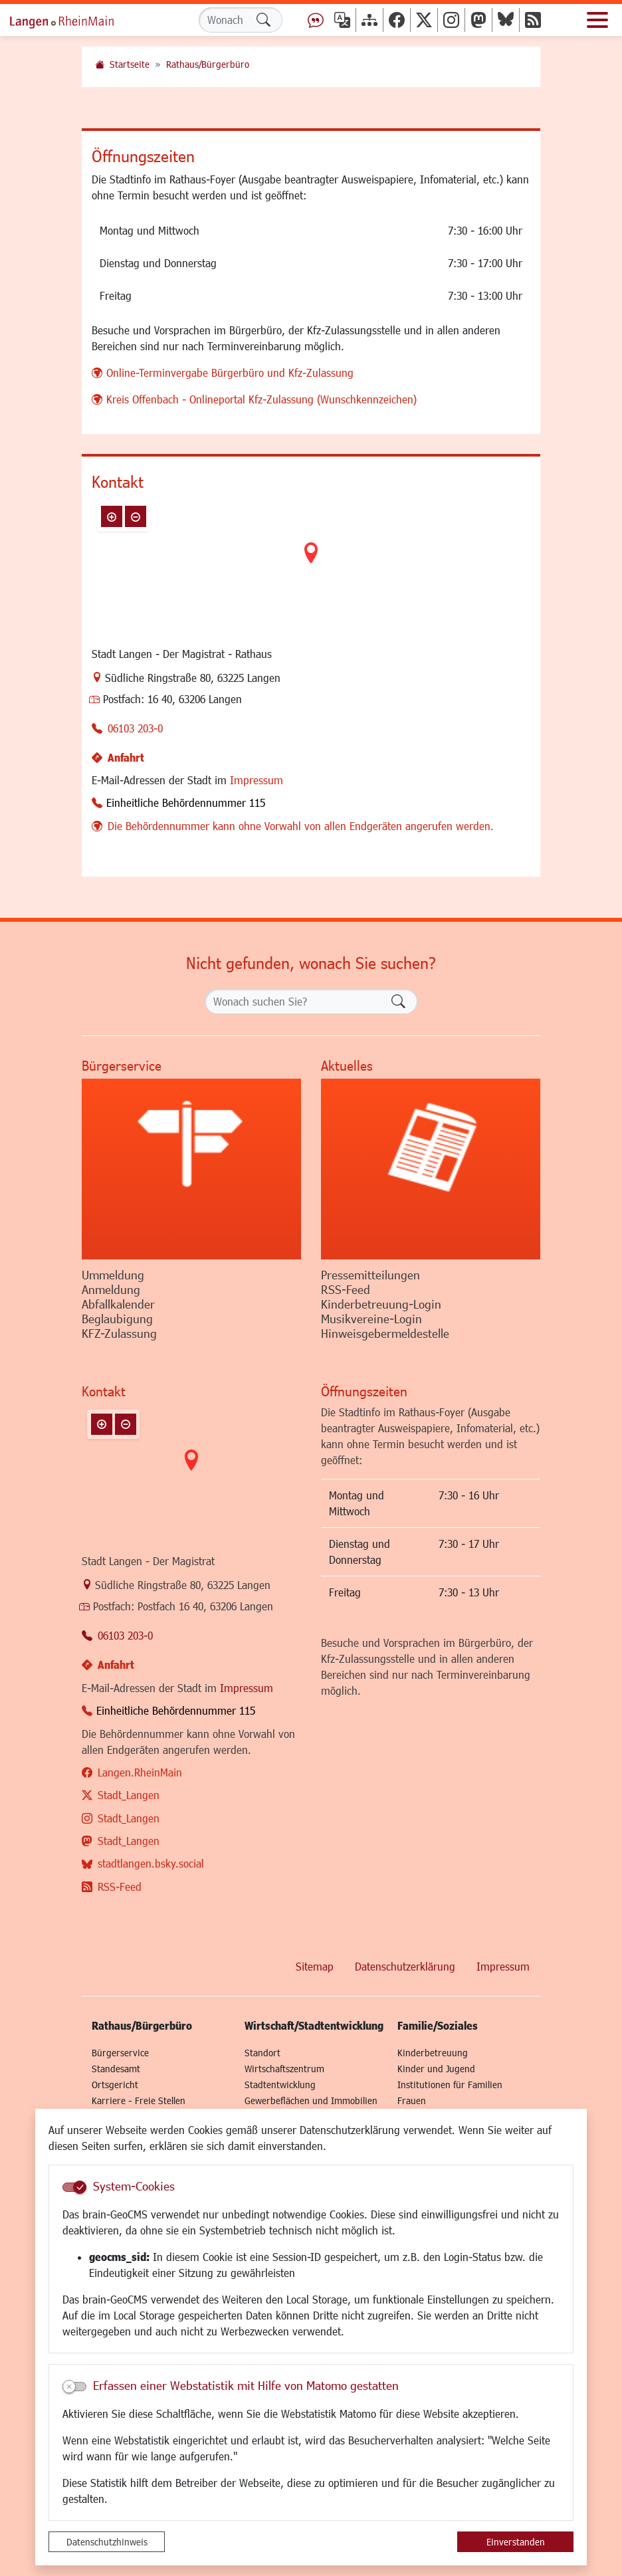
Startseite (130, 64)
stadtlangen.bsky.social (151, 1863)
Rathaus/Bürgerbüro (207, 64)
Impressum (256, 780)
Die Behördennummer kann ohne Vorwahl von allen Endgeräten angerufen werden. (301, 825)
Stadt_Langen (128, 1794)
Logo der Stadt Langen (76, 20)
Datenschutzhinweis (107, 2541)
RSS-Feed (120, 1886)
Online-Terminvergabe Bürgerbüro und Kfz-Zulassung (230, 372)
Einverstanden (515, 2541)
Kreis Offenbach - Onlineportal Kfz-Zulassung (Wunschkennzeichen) (261, 399)
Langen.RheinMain (140, 1772)
